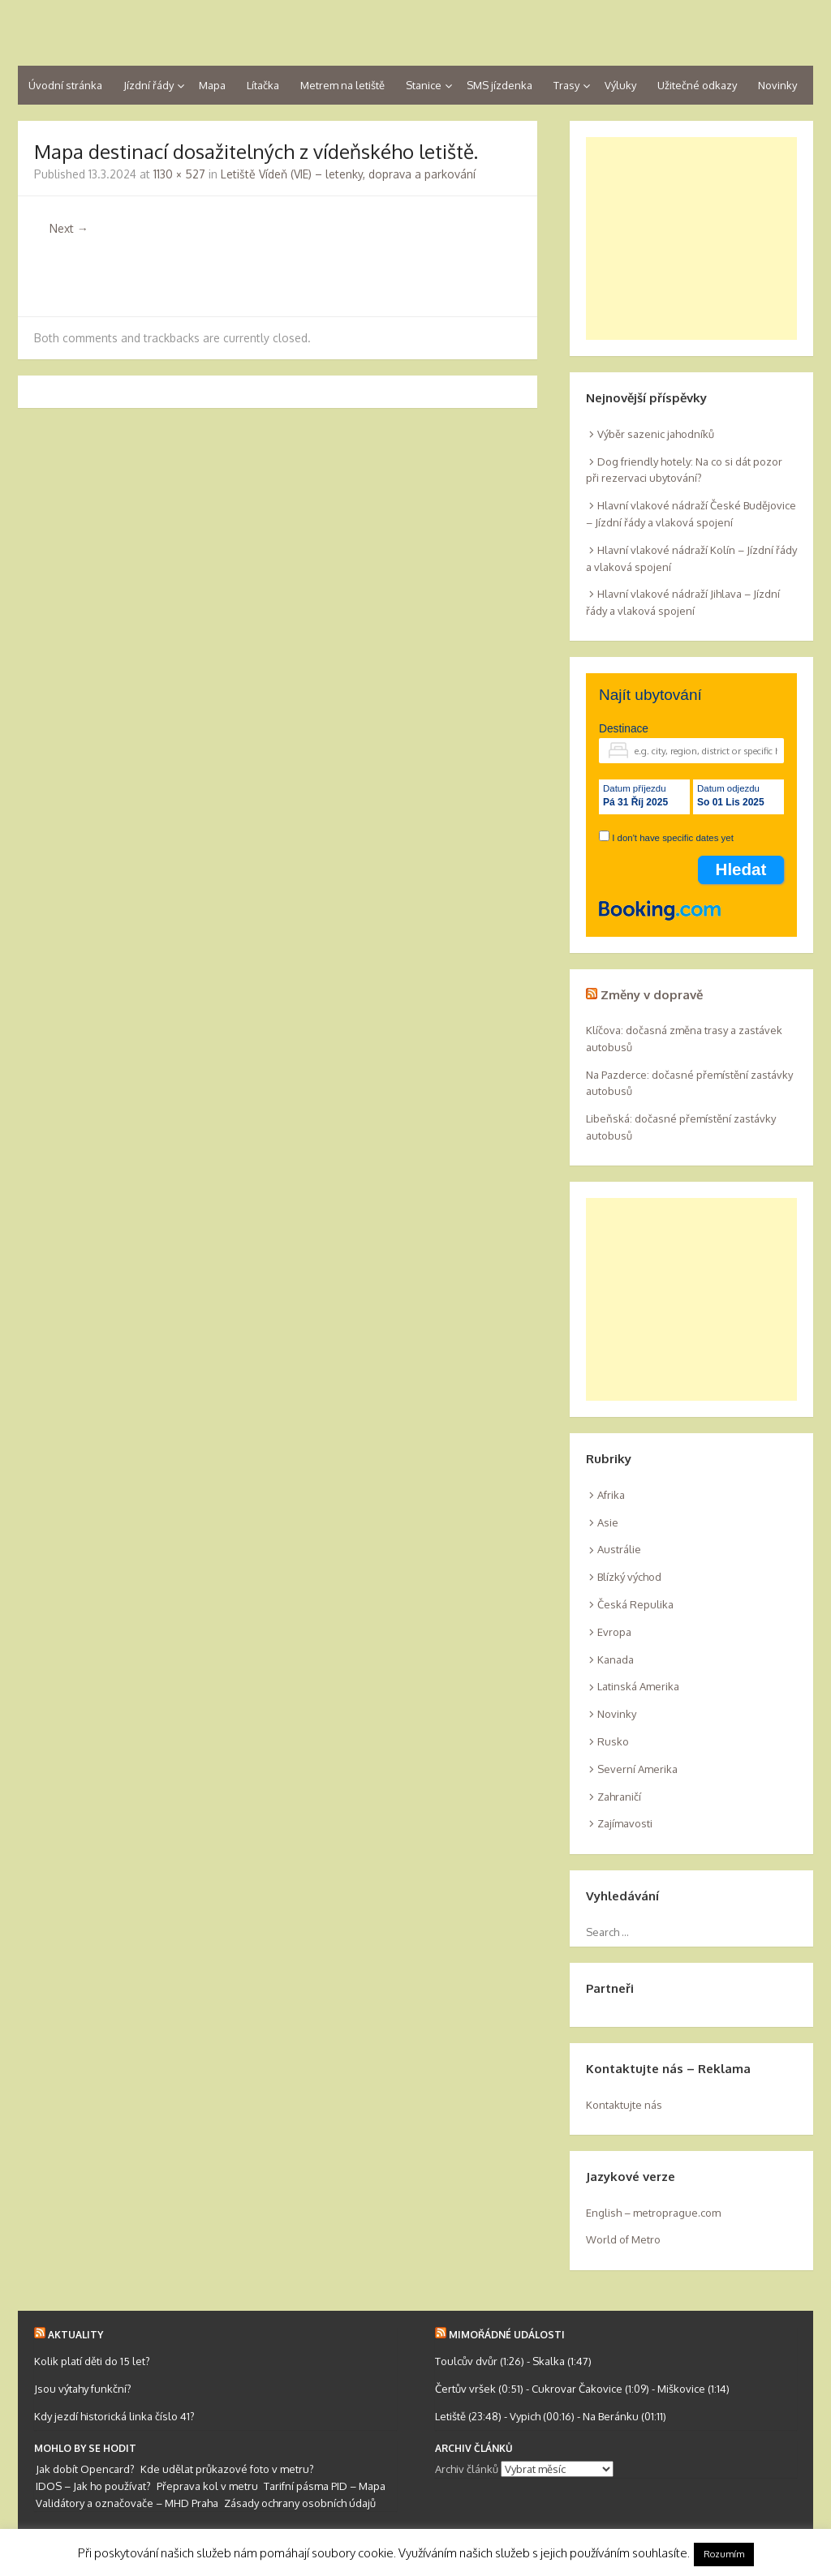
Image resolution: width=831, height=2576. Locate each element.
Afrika (611, 1494)
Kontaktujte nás (624, 2104)
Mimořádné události (507, 2335)
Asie (607, 1522)
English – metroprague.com (653, 2212)
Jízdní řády (148, 85)
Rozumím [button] (724, 2554)
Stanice (423, 85)
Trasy (566, 85)
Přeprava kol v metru (207, 2485)
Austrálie (619, 1549)
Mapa (212, 85)
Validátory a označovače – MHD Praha (127, 2503)
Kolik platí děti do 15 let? (92, 2361)
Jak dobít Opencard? (85, 2468)
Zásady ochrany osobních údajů (300, 2503)
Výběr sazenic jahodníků (655, 433)
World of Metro (623, 2239)
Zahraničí (619, 1796)
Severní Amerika (637, 1768)
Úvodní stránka (65, 85)
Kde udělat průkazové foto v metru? (227, 2468)
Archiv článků (466, 2468)
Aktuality (75, 2335)
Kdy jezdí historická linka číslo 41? (114, 2416)
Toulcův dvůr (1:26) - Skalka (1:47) (513, 2361)
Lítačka (263, 85)
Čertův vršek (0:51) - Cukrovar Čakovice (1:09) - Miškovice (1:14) (582, 2388)
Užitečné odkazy (697, 85)
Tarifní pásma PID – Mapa (324, 2485)
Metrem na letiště (342, 85)
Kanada (615, 1659)
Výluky (620, 85)
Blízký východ (629, 1576)
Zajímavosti (624, 1823)
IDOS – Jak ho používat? (93, 2485)
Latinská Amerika (638, 1686)
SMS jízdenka (499, 85)
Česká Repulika (635, 1604)
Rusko (613, 1741)
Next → (69, 228)
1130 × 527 (179, 174)
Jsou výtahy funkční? (82, 2388)
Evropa (614, 1631)
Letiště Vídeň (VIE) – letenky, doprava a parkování (348, 174)
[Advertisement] (691, 238)
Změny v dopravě (652, 994)
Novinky (777, 85)
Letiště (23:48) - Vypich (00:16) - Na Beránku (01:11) (550, 2416)
